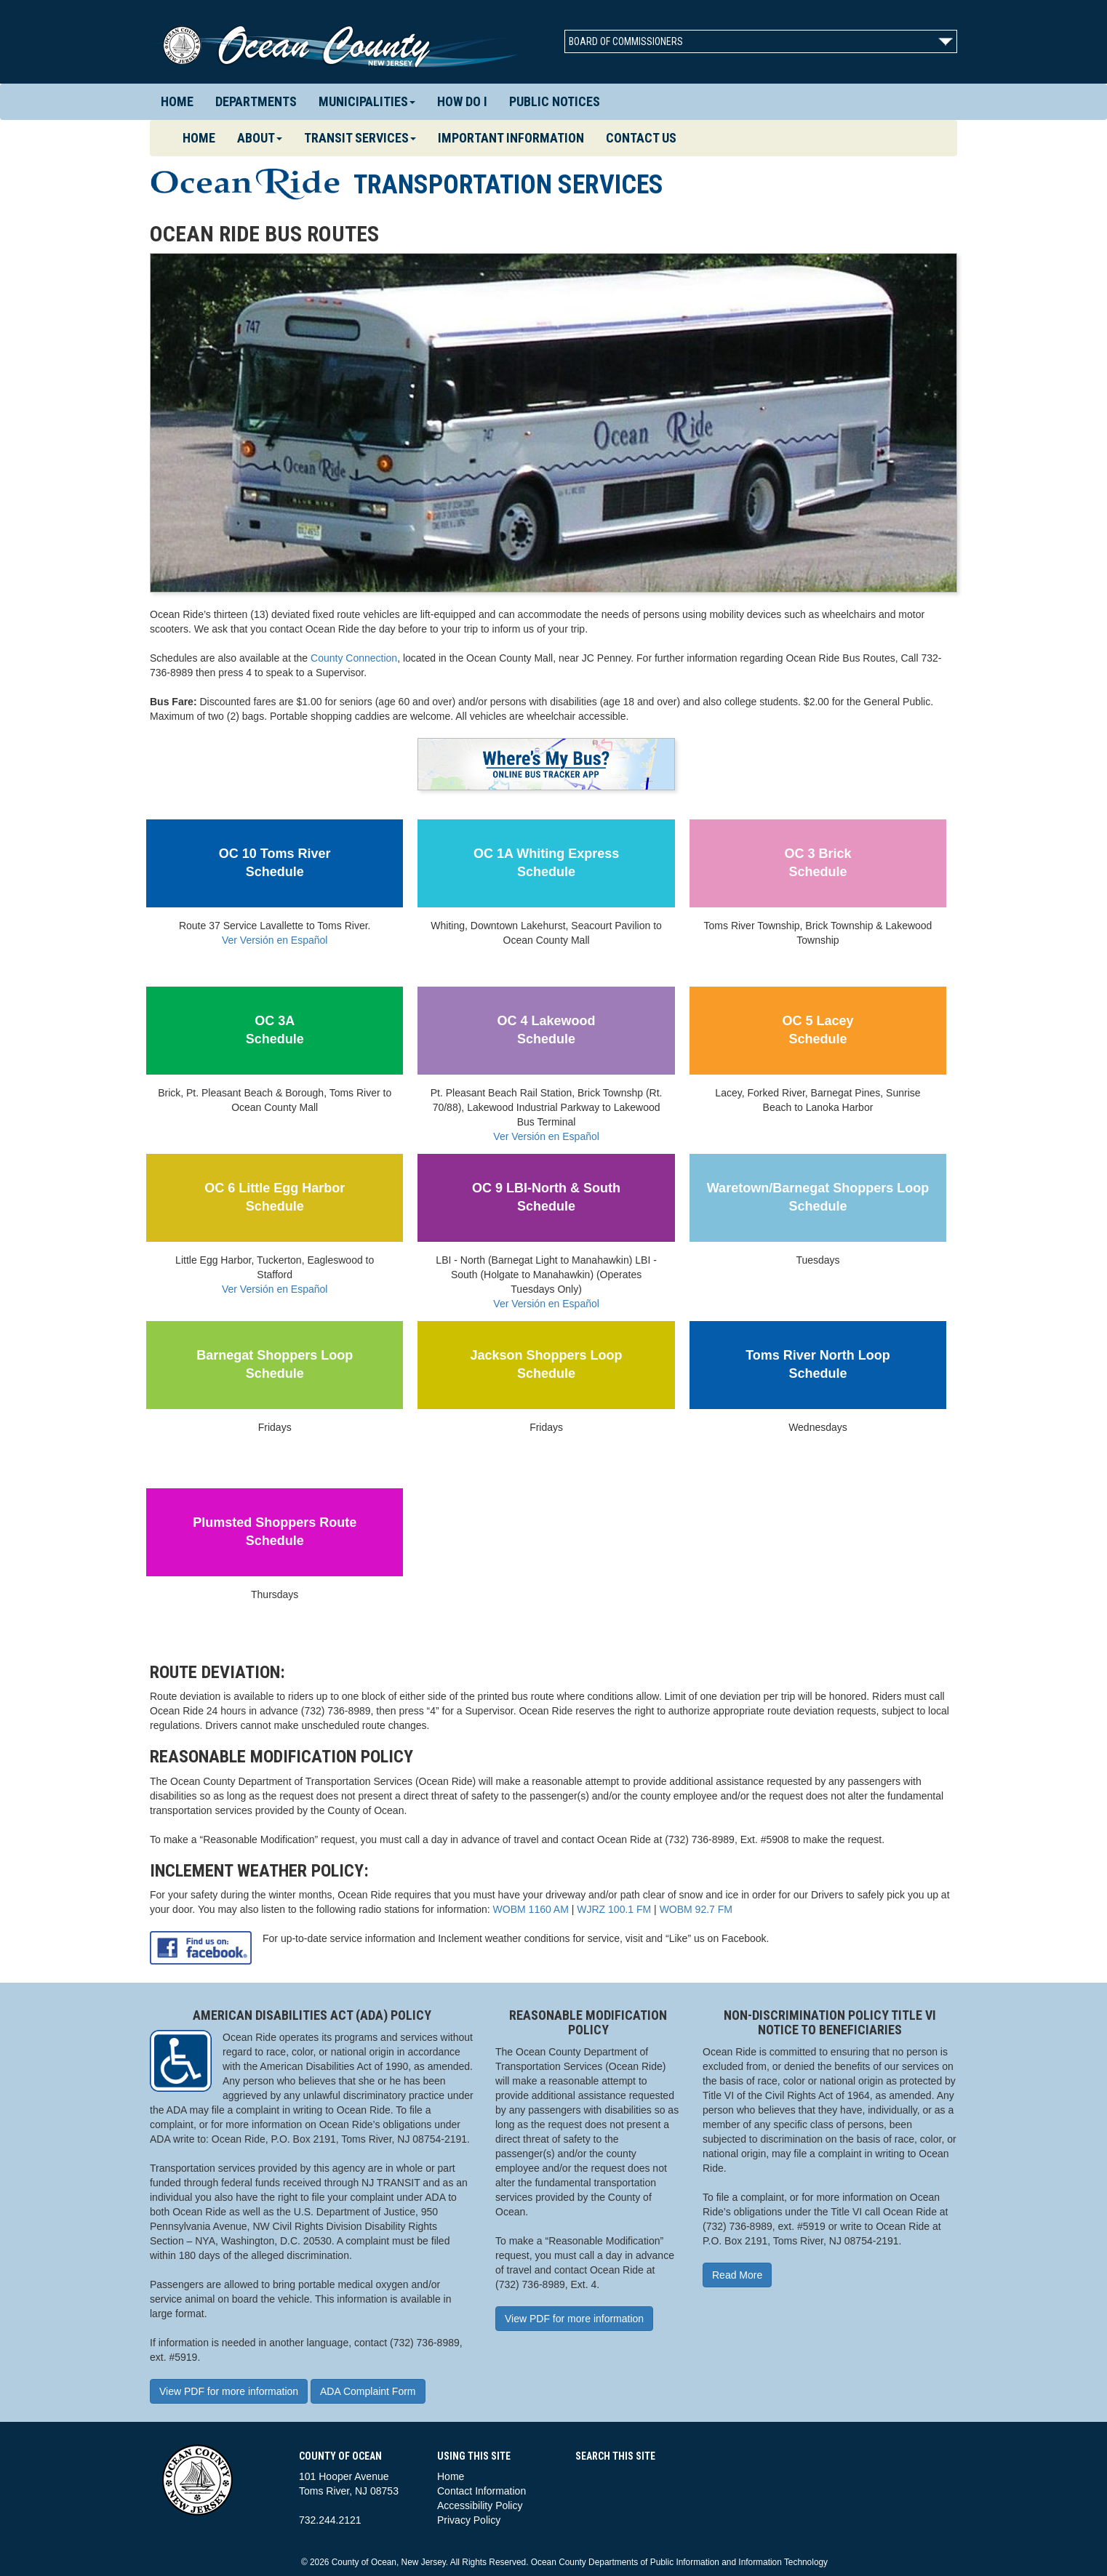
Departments (256, 101)
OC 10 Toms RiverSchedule (275, 863)
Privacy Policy (468, 2520)
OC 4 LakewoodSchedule (546, 1030)
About (259, 137)
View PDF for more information (228, 2391)
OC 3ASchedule (275, 1030)
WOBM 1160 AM (531, 1909)
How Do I (462, 101)
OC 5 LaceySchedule (817, 1030)
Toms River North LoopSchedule (818, 1364)
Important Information (511, 137)
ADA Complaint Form (367, 2391)
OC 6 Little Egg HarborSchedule (274, 1197)
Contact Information (481, 2491)
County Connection (354, 658)
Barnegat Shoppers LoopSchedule (274, 1364)
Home (177, 101)
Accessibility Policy (479, 2505)
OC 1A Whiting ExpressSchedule (546, 863)
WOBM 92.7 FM (696, 1909)
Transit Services (360, 137)
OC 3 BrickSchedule (817, 863)
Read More (737, 2275)
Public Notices (554, 101)
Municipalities (367, 101)
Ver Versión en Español (275, 940)
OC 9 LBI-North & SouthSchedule (546, 1197)
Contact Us (641, 137)
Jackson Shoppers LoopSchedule (547, 1364)
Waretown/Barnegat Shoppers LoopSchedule (818, 1197)
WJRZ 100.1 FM (614, 1909)
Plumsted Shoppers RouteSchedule (274, 1532)
